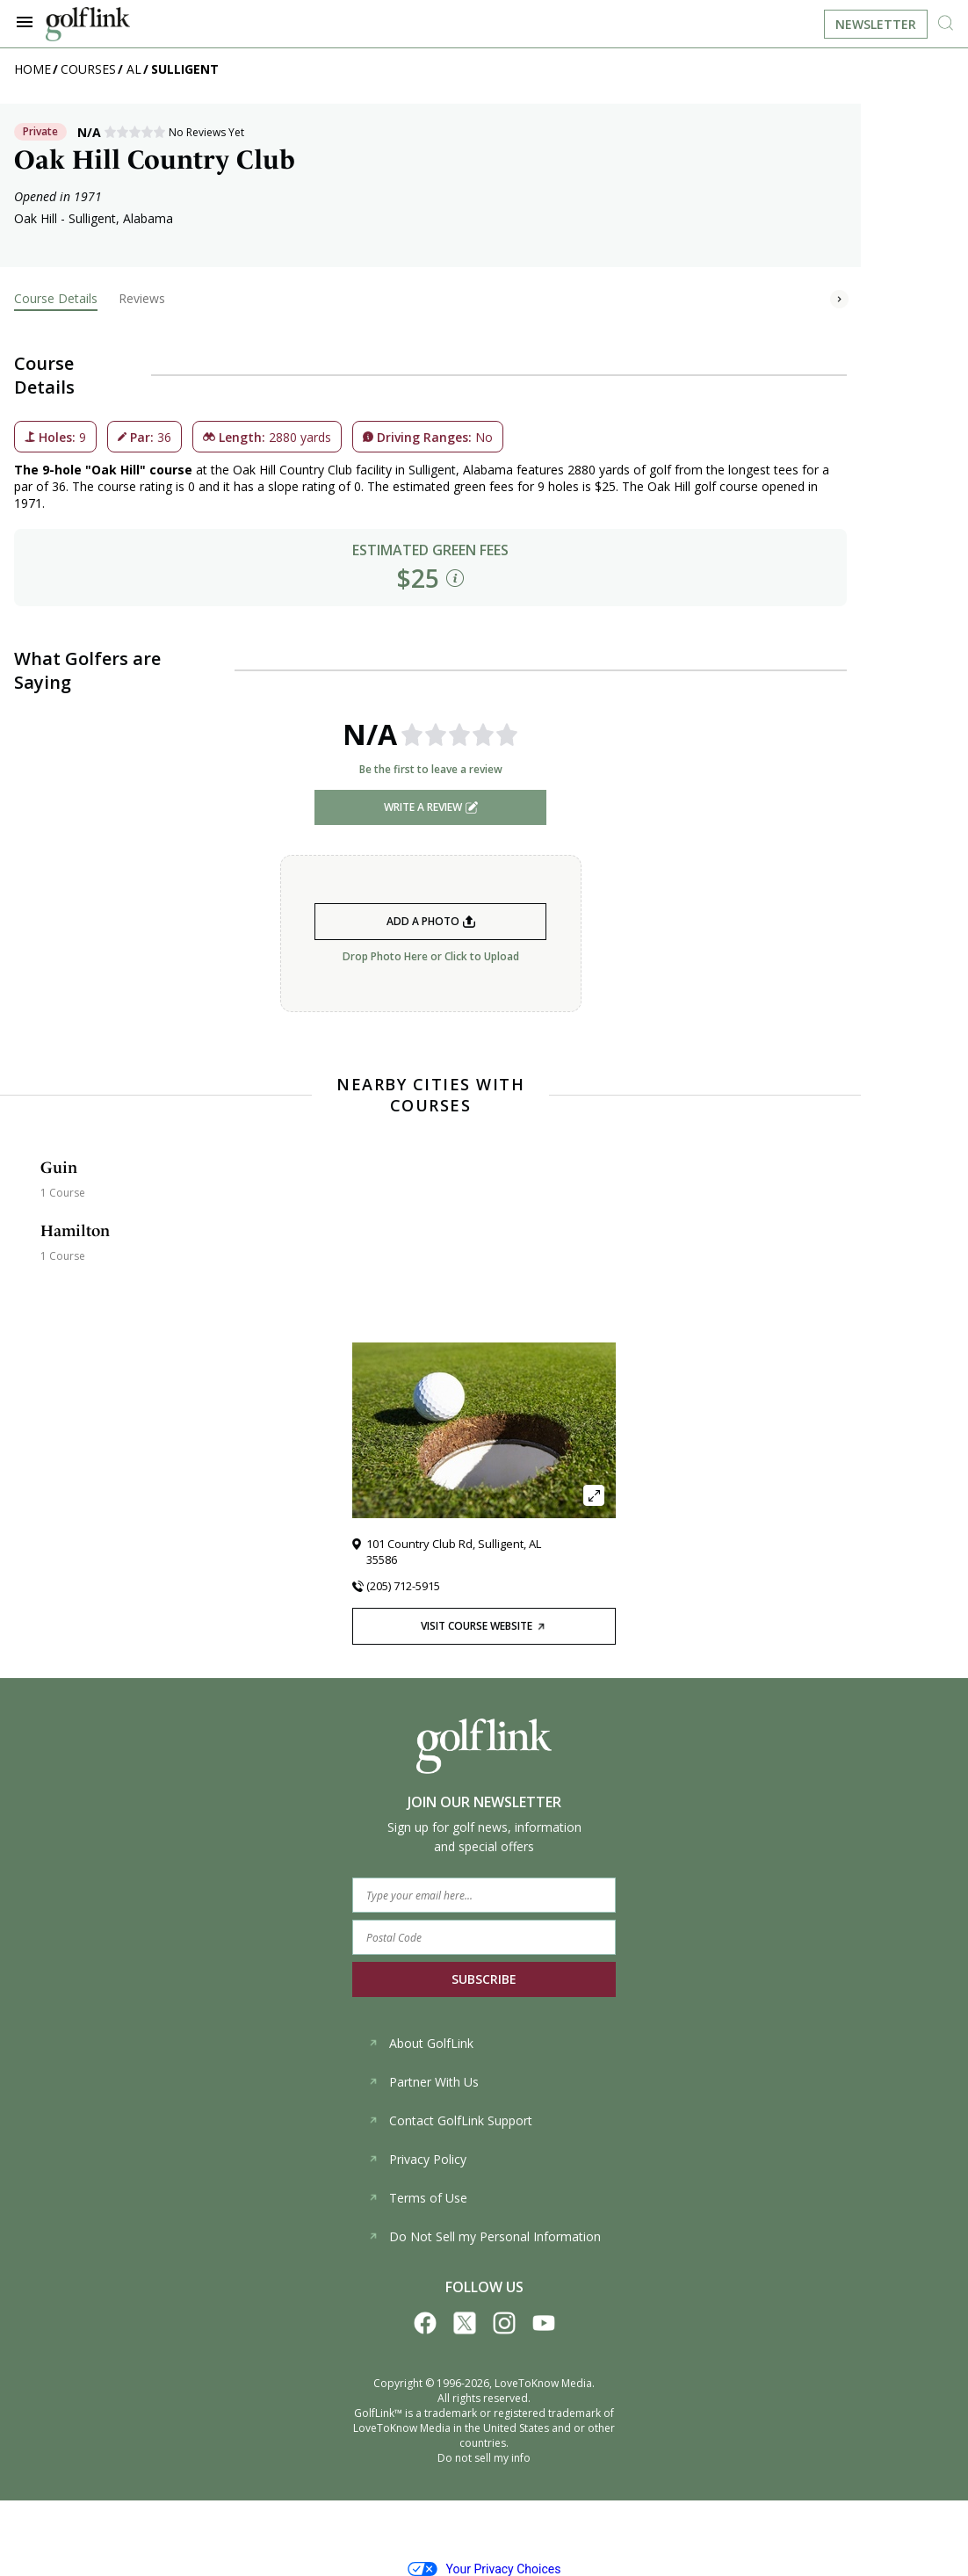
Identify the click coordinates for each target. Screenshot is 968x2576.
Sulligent (185, 69)
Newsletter (875, 24)
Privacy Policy (417, 2159)
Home (32, 69)
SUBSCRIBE (484, 1979)
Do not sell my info (484, 2457)
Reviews (142, 298)
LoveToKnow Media (543, 2383)
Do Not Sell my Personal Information (484, 2236)
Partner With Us (423, 2081)
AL (133, 69)
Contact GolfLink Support (450, 2120)
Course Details (56, 298)
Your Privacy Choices (484, 2569)
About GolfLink (420, 2043)
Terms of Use (417, 2197)
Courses (88, 69)
